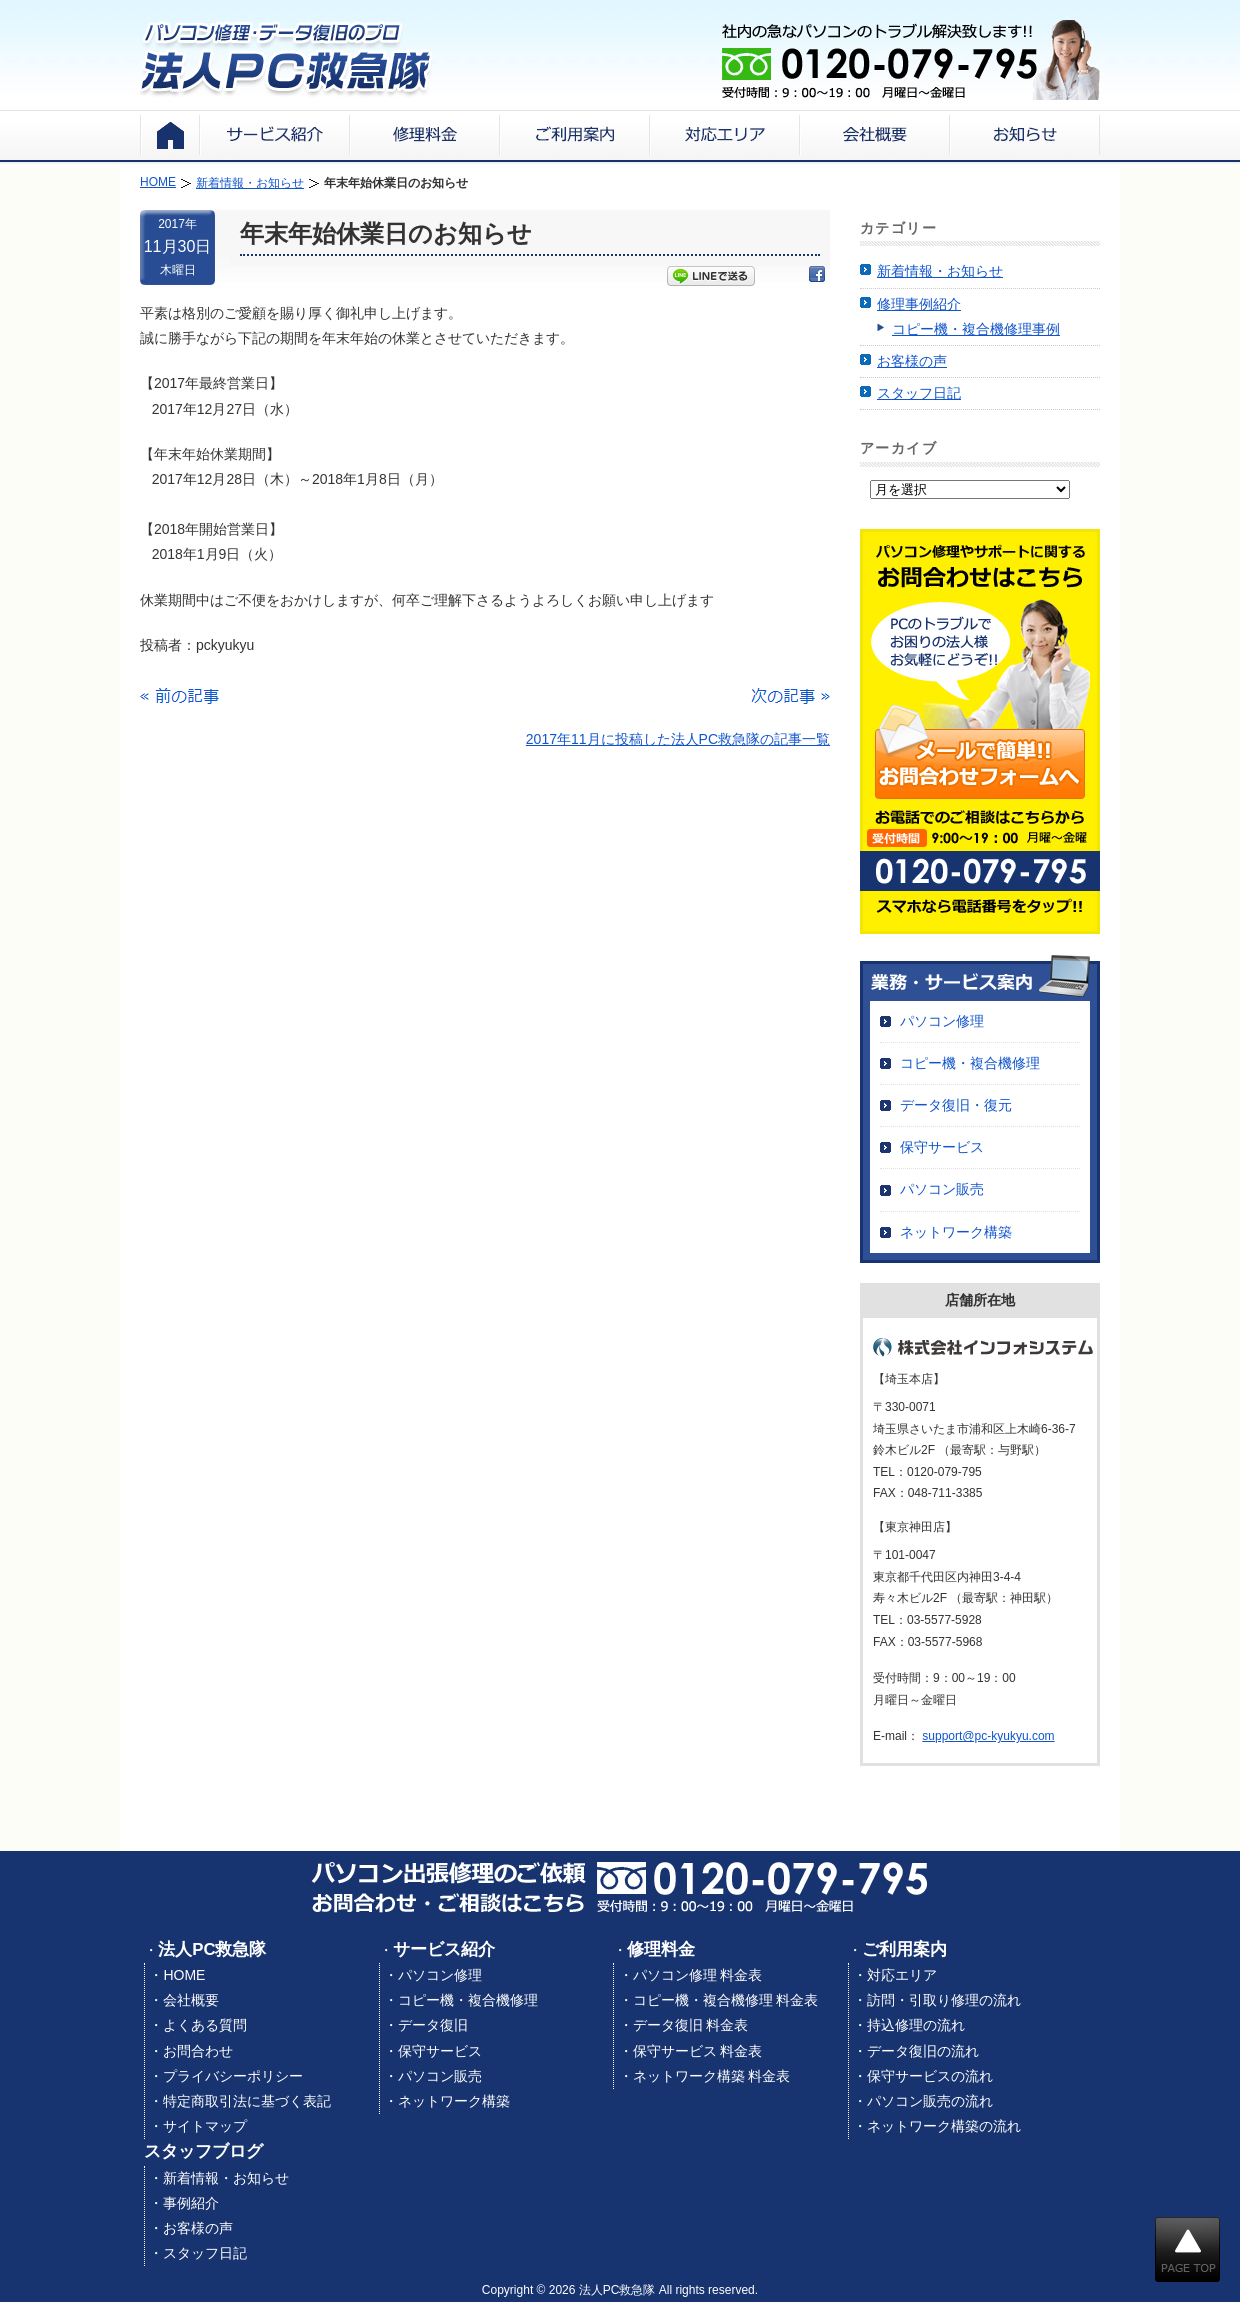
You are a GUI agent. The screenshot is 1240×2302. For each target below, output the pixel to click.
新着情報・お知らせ (940, 271)
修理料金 (661, 1949)
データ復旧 (433, 2025)
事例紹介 (191, 2203)
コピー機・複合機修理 (970, 1063)
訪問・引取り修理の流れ (944, 2000)
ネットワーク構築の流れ (944, 2126)
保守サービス (942, 1147)
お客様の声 (912, 361)
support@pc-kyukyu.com (988, 1736)
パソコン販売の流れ (930, 2101)
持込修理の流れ (916, 2025)
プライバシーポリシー (233, 2076)
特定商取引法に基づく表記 (247, 2101)
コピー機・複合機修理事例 (976, 329)
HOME (184, 1975)
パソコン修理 (942, 1021)
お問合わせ (198, 2051)
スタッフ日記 (919, 393)
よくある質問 (205, 2025)
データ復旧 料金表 (691, 2025)
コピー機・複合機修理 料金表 (726, 2000)
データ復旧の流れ (923, 2051)
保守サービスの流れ (930, 2076)
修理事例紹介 (919, 304)
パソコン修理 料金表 (698, 1975)
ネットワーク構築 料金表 (712, 2076)
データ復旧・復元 (956, 1105)
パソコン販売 (942, 1189)
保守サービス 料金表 (698, 2051)
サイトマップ (205, 2126)
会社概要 (191, 2000)
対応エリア (902, 1975)
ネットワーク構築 (956, 1232)
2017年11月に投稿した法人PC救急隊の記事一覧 (678, 739)
